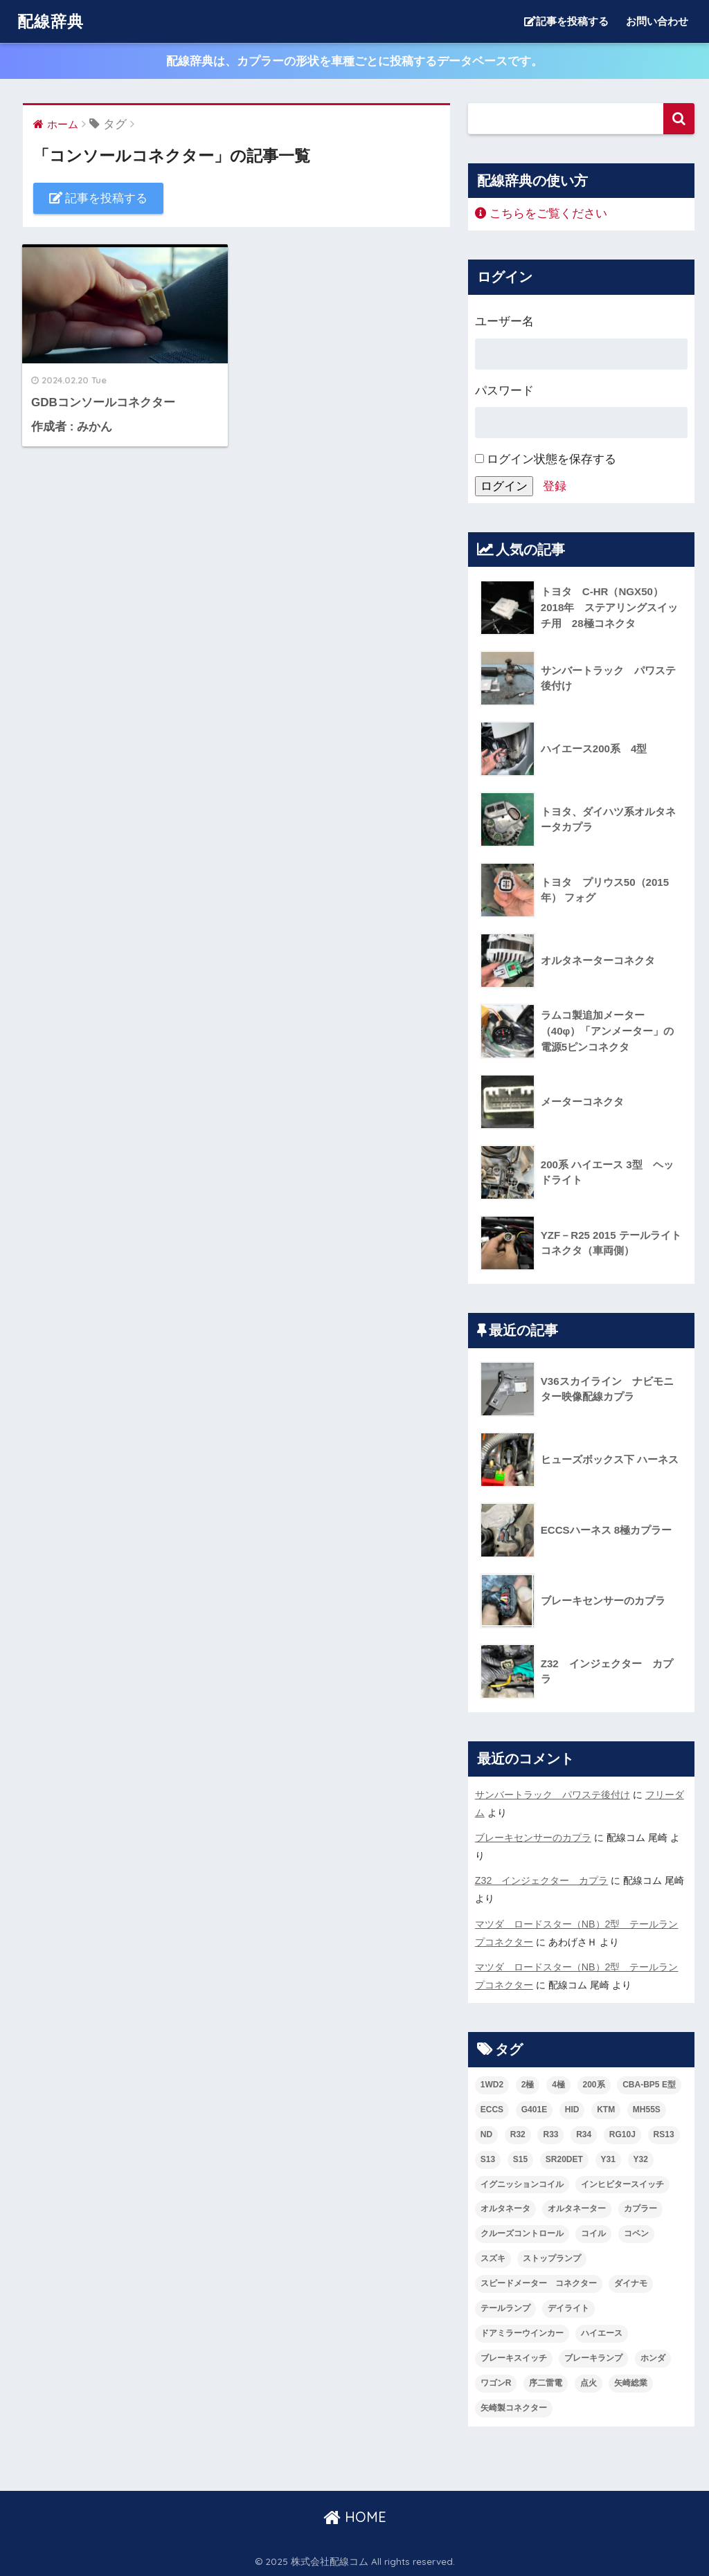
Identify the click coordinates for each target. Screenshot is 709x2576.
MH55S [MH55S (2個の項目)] (647, 2109)
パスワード (504, 390)
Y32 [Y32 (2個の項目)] (641, 2159)
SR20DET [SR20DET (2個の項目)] (564, 2159)
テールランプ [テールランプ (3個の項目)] (505, 2308)
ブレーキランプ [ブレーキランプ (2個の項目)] (593, 2358)
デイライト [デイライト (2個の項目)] (568, 2308)
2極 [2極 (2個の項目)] (528, 2084)
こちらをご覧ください (541, 213)
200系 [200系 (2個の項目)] (594, 2084)
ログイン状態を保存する (546, 459)
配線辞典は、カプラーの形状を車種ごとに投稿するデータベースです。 (354, 61)
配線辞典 (50, 21)
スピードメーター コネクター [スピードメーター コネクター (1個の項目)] (539, 2283)
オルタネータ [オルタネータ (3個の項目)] (505, 2208)
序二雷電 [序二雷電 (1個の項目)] (545, 2383)
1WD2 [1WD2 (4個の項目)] (492, 2084)
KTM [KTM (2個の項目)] (606, 2109)
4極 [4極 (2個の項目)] (558, 2084)
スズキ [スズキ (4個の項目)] (493, 2258)
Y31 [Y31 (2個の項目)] (608, 2159)
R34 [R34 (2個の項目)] (583, 2134)
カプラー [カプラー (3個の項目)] (640, 2208)
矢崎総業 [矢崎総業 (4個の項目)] (630, 2383)
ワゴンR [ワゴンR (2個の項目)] (496, 2383)
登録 (554, 486)
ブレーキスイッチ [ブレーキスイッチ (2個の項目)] (514, 2358)
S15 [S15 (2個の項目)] (520, 2159)
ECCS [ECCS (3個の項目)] (492, 2109)
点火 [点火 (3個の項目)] (588, 2383)
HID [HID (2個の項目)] (572, 2109)
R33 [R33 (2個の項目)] (550, 2134)
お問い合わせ (657, 21)
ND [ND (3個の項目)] (486, 2134)
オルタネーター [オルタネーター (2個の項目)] (577, 2208)
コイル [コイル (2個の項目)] (593, 2233)
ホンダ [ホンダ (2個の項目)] (652, 2358)
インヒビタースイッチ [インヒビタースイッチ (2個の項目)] (622, 2184)
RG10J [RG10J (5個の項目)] (622, 2134)
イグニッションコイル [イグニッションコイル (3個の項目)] (522, 2184)
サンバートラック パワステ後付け (552, 1794)
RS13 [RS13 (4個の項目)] (664, 2134)
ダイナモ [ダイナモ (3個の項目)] (630, 2283)
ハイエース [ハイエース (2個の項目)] (601, 2333)
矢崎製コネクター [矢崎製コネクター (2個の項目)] (514, 2408)
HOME (354, 2516)
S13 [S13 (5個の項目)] (488, 2159)
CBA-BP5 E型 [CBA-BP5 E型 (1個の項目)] (649, 2084)
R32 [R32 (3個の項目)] (518, 2134)
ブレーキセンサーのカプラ (533, 1837)
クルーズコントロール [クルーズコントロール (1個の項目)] (522, 2233)
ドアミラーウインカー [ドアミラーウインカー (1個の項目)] (522, 2333)
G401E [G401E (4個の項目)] (534, 2109)
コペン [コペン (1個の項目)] (636, 2233)
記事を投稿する (566, 21)
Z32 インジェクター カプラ (542, 1880)
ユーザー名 (504, 321)
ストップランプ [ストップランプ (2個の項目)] (552, 2258)
